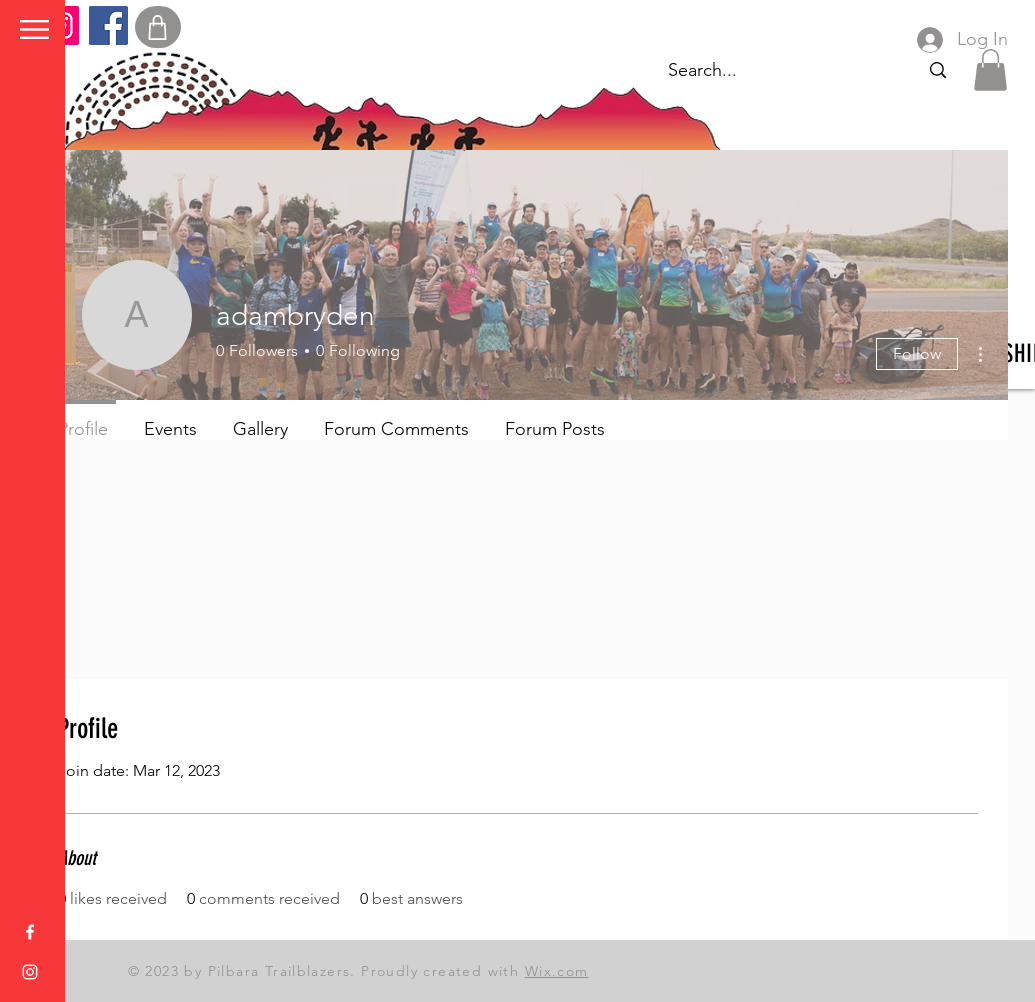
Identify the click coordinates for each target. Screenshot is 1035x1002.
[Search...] (937, 70)
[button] (34, 29)
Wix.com (557, 971)
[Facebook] (108, 25)
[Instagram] (30, 972)
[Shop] (158, 27)
